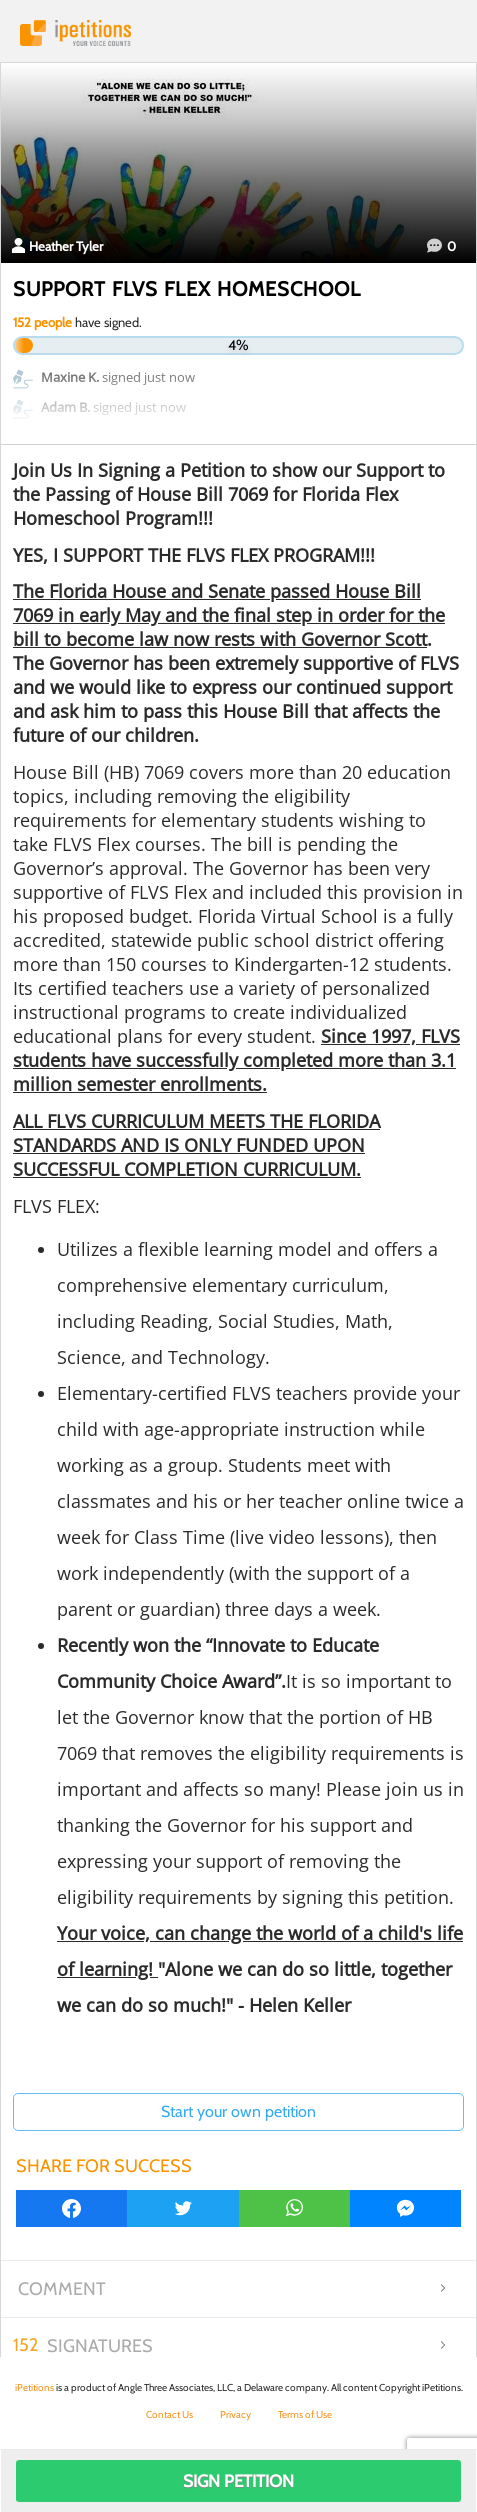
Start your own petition (238, 2111)
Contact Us (169, 2414)
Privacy (235, 2414)
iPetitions (238, 33)
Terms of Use (305, 2414)
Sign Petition (238, 2481)
